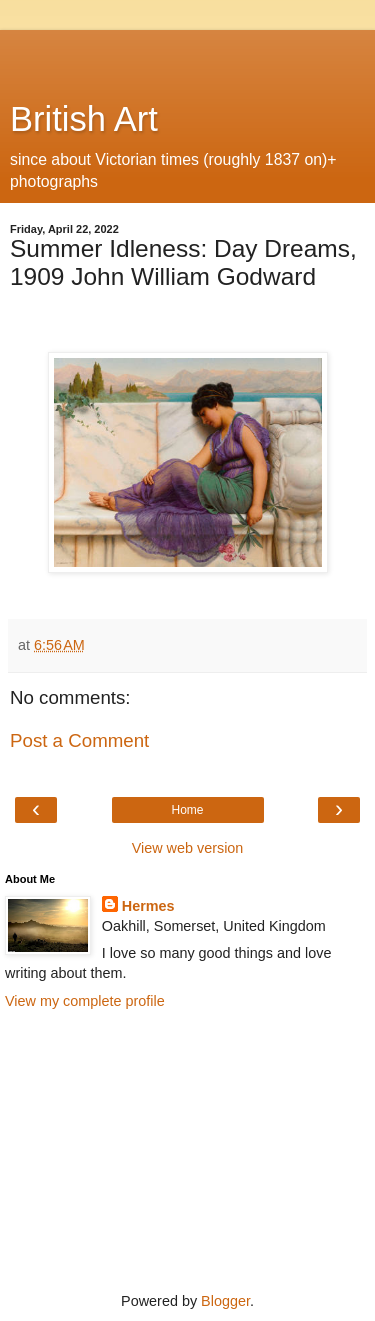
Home (187, 810)
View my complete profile (85, 1001)
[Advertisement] (188, 55)
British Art (84, 119)
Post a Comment (79, 740)
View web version (188, 848)
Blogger (225, 1301)
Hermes (148, 906)
